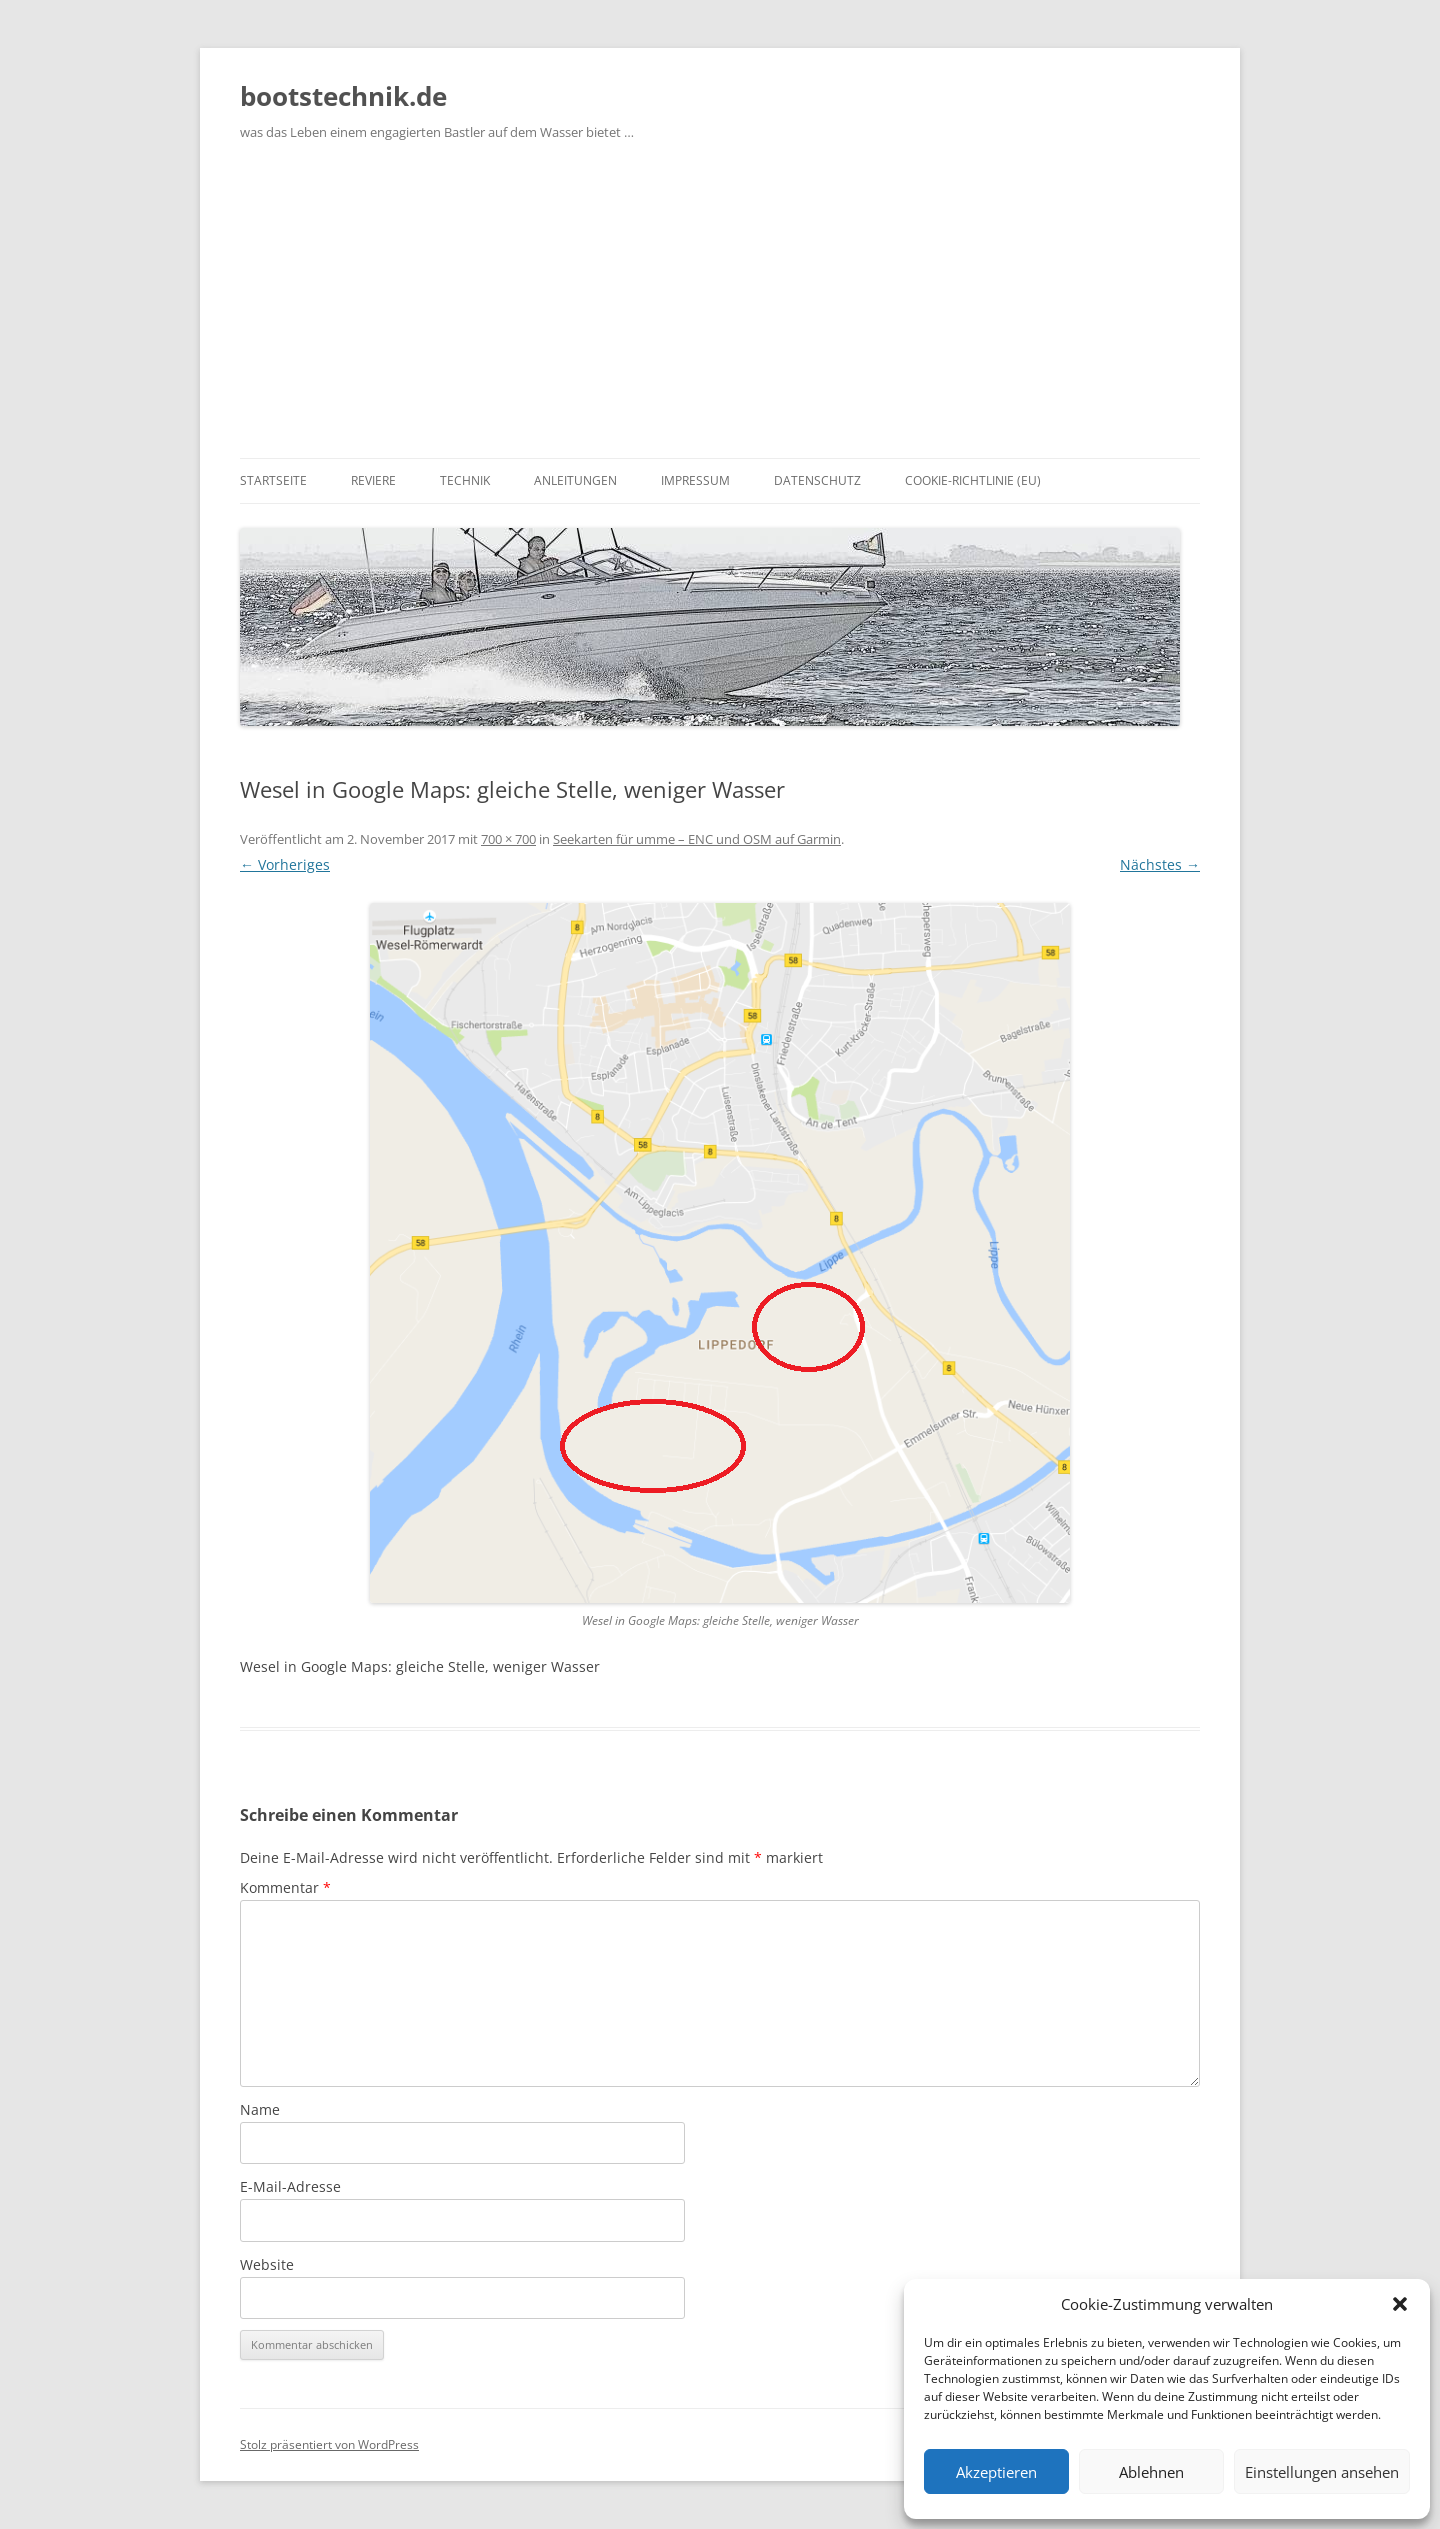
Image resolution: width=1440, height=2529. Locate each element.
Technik (465, 480)
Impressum (695, 480)
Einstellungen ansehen (1322, 2472)
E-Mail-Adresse (290, 2186)
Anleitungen (575, 480)
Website (267, 2264)
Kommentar (285, 1887)
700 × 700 (508, 839)
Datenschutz (817, 480)
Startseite (273, 480)
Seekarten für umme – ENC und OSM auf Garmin (697, 839)
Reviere (373, 480)
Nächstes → (1160, 864)
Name (260, 2109)
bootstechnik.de (343, 96)
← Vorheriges (285, 864)
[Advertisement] (720, 308)
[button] (1400, 2304)
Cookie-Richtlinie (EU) (973, 480)
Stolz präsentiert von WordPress (329, 2444)
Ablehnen (1151, 2472)
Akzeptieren (996, 2472)
